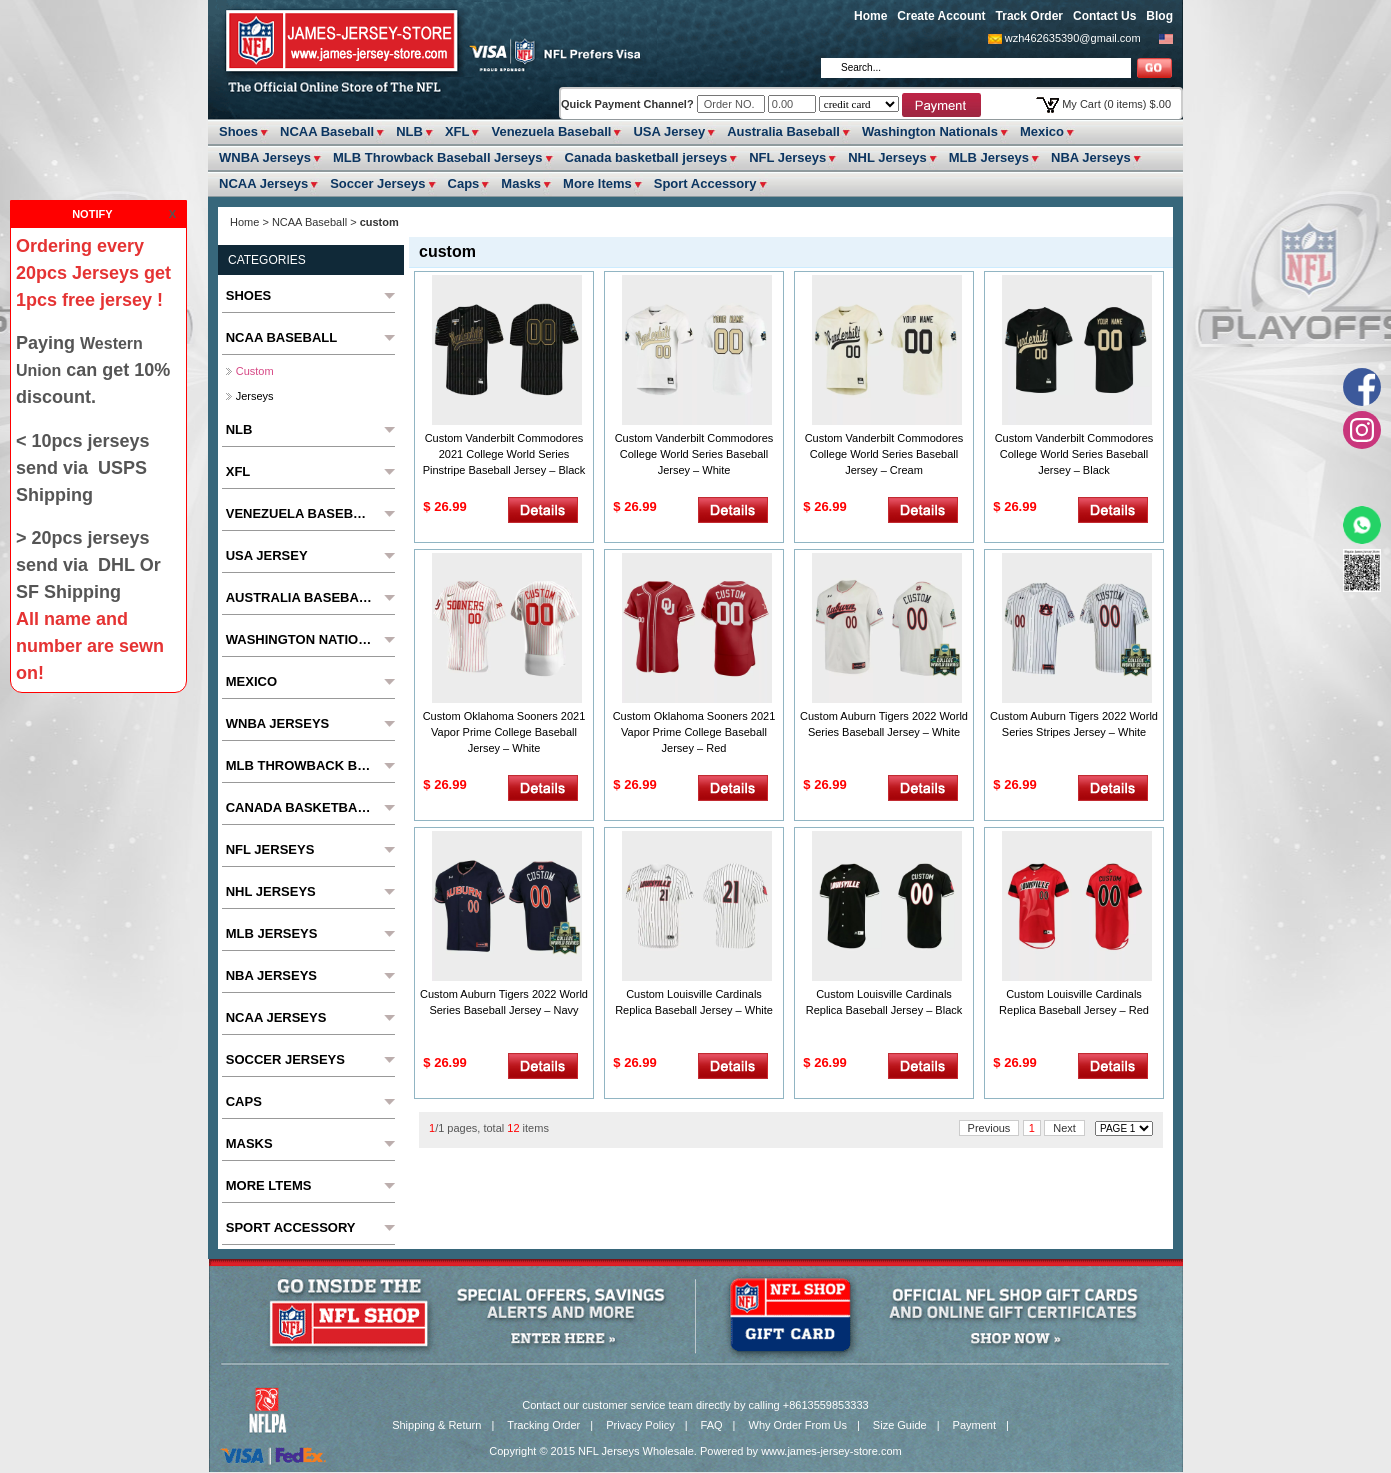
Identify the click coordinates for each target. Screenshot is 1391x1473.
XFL (457, 131)
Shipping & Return (436, 1425)
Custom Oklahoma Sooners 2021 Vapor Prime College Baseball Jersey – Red (694, 732)
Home (870, 16)
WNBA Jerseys (265, 157)
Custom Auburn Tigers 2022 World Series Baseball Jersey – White (884, 724)
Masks (521, 183)
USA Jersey (669, 131)
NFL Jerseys (787, 157)
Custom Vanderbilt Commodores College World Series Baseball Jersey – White (694, 454)
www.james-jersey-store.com (831, 1451)
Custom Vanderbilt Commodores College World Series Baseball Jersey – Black (1074, 454)
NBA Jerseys (1091, 157)
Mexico (1042, 131)
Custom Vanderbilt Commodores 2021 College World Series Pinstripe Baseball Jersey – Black (504, 454)
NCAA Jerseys (263, 183)
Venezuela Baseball (551, 131)
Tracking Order (543, 1425)
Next (1064, 1128)
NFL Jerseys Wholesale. (637, 1451)
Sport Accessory (705, 183)
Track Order (1029, 16)
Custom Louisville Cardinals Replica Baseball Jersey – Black (884, 1002)
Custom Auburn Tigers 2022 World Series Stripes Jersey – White (1074, 724)
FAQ (712, 1425)
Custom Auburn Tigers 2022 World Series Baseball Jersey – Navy (504, 1002)
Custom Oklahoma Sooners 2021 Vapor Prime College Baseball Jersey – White (504, 732)
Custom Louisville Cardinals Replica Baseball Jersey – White (694, 1002)
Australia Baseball (783, 131)
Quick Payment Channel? (629, 104)
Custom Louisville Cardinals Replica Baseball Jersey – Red (1074, 1002)
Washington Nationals (930, 131)
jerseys (255, 396)
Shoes (238, 131)
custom (255, 371)
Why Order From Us (798, 1425)
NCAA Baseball (327, 131)
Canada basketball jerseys (646, 157)
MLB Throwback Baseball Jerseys (438, 157)
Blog (1159, 16)
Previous (989, 1128)
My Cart (1116, 104)
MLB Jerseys (989, 157)
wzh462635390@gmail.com (1073, 38)
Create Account (941, 16)
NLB (409, 131)
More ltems (597, 183)
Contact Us (1104, 16)
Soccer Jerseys (377, 183)
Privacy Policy (640, 1425)
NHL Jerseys (887, 157)
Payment (974, 1425)
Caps (464, 183)
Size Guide (900, 1425)
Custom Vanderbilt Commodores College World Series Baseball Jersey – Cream (884, 454)
